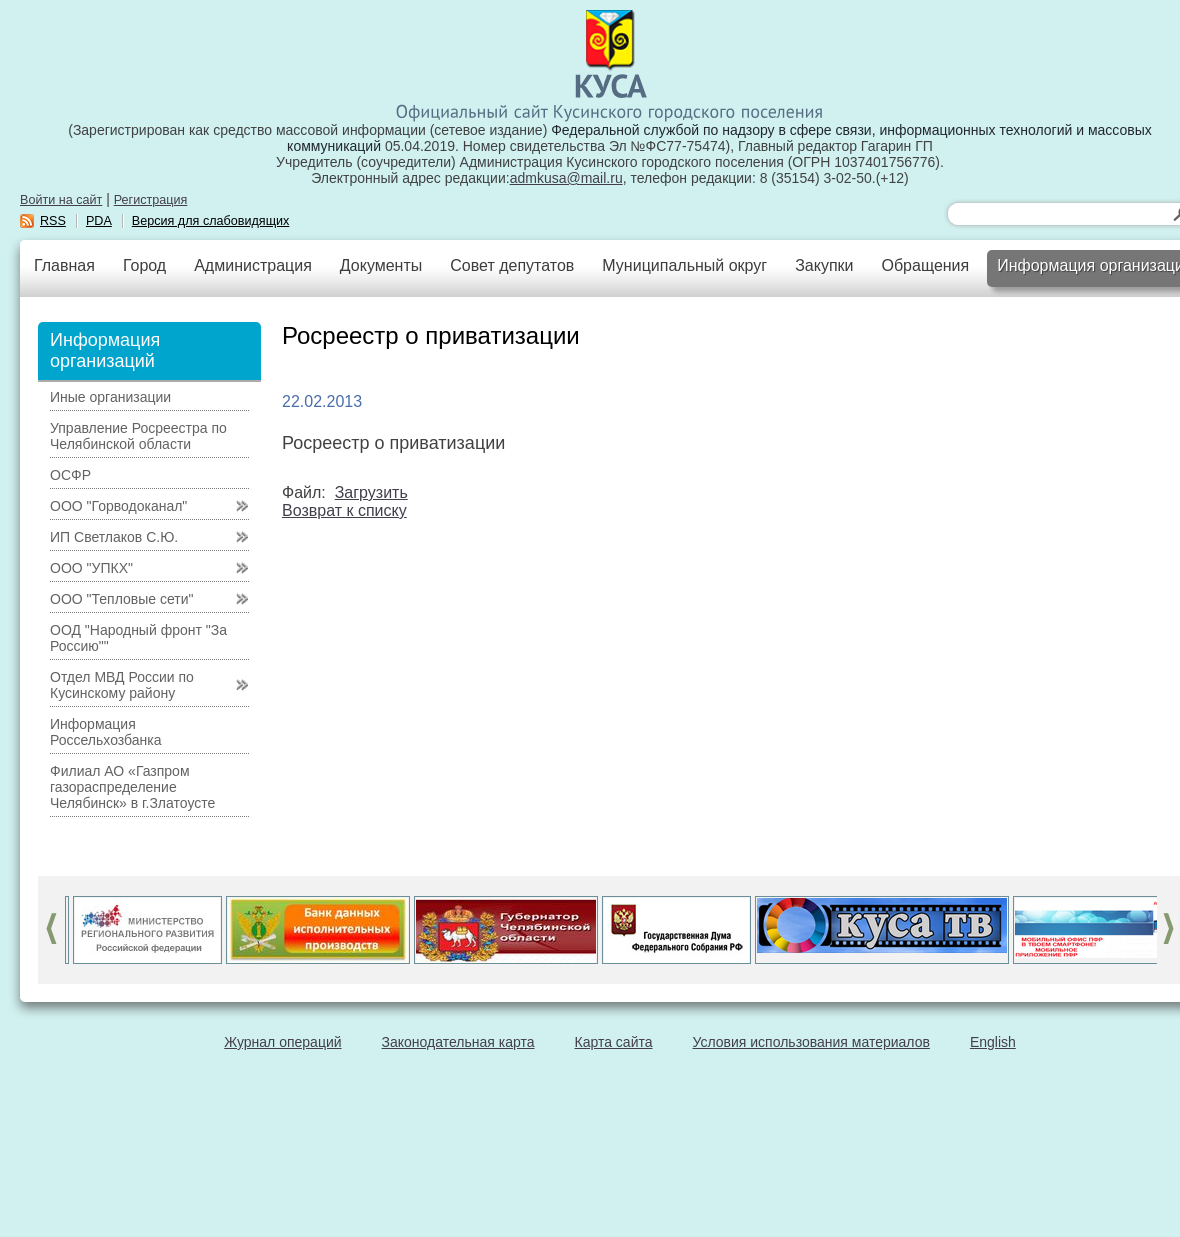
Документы (381, 265)
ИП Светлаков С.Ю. (114, 537)
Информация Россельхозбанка (105, 732)
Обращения (925, 265)
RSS (53, 221)
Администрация (253, 265)
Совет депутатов (512, 265)
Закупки (824, 265)
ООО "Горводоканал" (118, 506)
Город (144, 265)
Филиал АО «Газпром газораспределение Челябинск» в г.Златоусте (132, 787)
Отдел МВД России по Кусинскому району (122, 685)
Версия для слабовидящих (211, 221)
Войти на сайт (61, 200)
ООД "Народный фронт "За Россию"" (138, 638)
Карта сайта (614, 1042)
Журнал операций (282, 1042)
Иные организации (110, 397)
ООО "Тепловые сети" (121, 599)
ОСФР (70, 475)
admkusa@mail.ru (566, 178)
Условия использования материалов (811, 1042)
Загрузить (371, 492)
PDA (99, 221)
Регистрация (151, 200)
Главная (64, 265)
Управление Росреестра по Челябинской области (138, 436)
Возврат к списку (344, 510)
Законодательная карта (458, 1042)
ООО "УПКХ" (91, 568)
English (993, 1042)
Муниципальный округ (684, 265)
